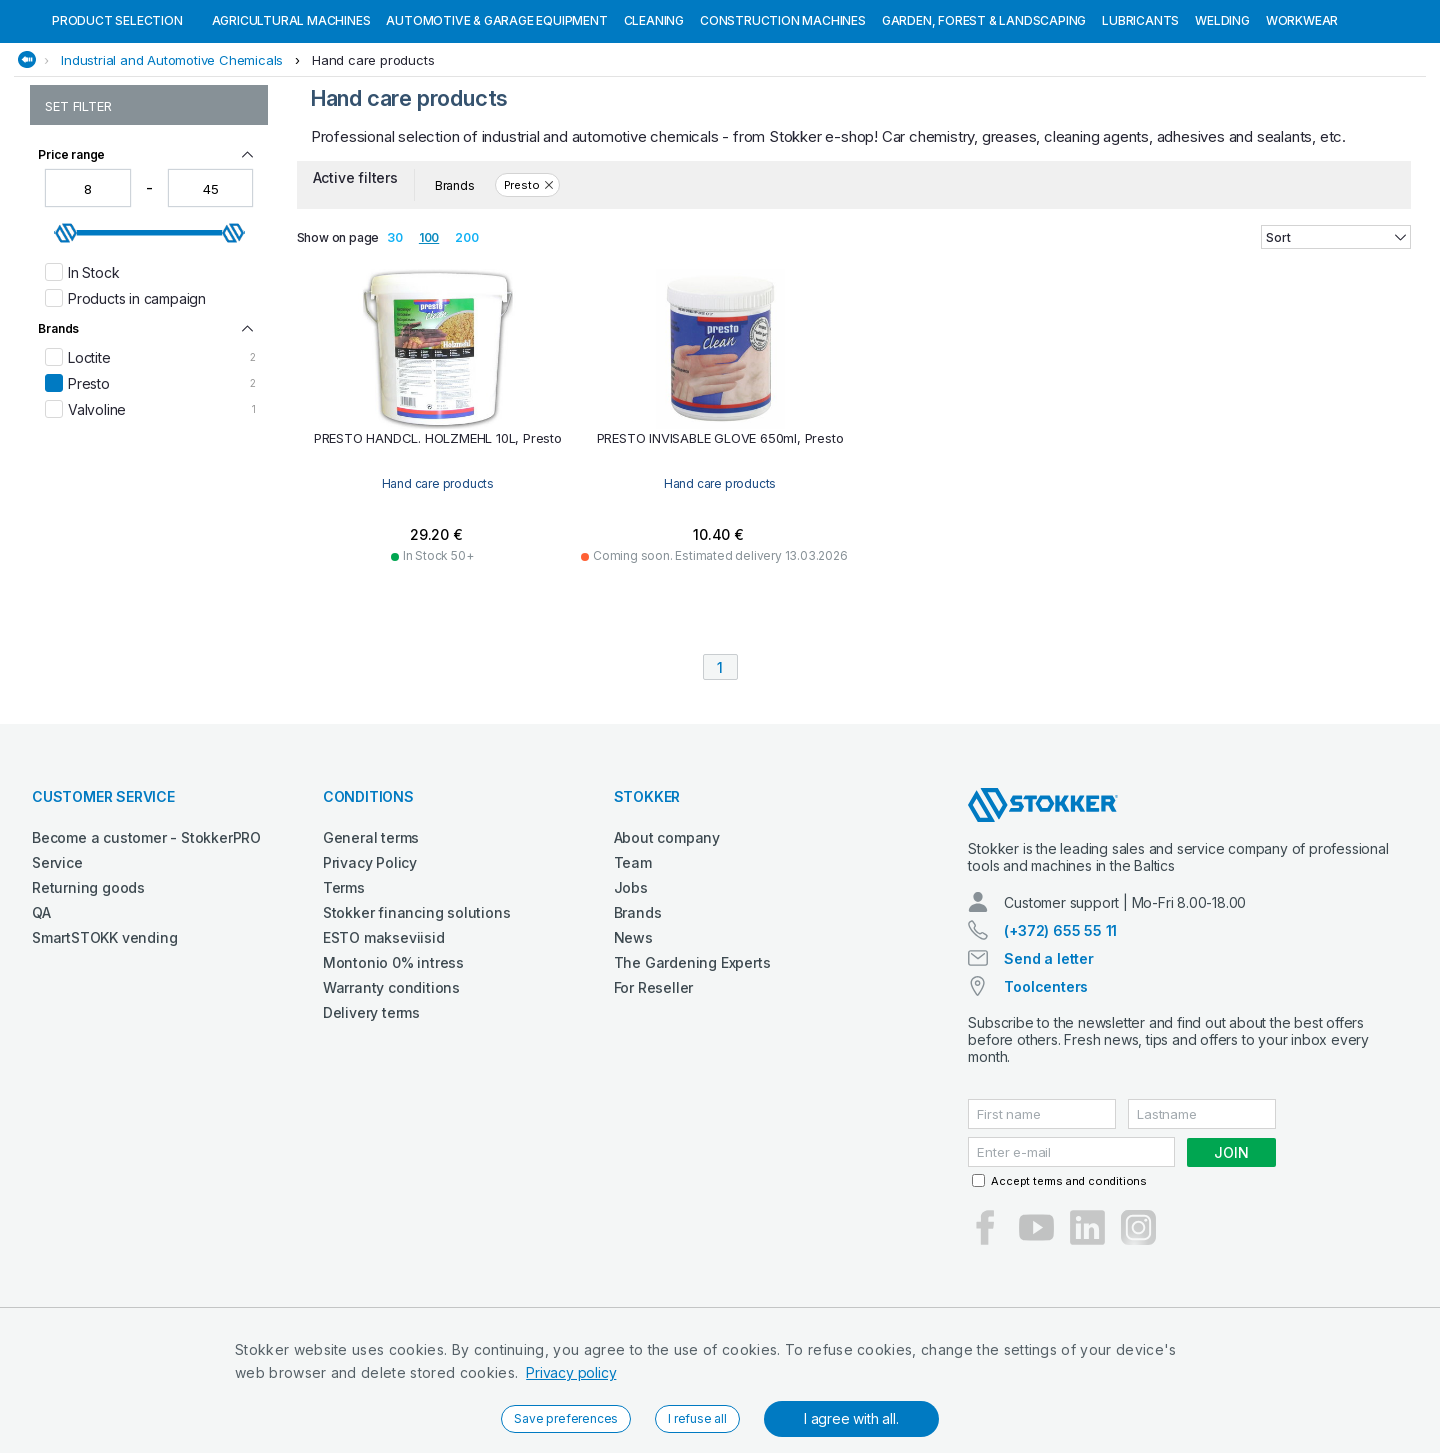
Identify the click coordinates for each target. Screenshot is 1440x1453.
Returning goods (88, 990)
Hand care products (373, 163)
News (633, 1040)
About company (667, 940)
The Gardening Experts (692, 1065)
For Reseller (654, 1090)
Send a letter (1048, 1061)
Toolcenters (1046, 1089)
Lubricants (1140, 123)
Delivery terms (371, 1115)
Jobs (631, 990)
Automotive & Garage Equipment (496, 123)
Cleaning (654, 123)
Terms (344, 990)
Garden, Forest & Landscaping (984, 123)
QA (41, 1015)
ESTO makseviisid (384, 1040)
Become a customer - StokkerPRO (146, 940)
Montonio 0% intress (393, 1065)
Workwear (1302, 123)
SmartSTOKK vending (104, 1040)
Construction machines (783, 123)
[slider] (66, 336)
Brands (638, 1015)
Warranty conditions (391, 1090)
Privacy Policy (370, 965)
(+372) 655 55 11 (1060, 1033)
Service (57, 965)
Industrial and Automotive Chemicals (172, 163)
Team (633, 965)
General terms (371, 940)
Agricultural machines (291, 123)
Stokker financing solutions (417, 1015)
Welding (1222, 123)
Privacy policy (571, 1372)
